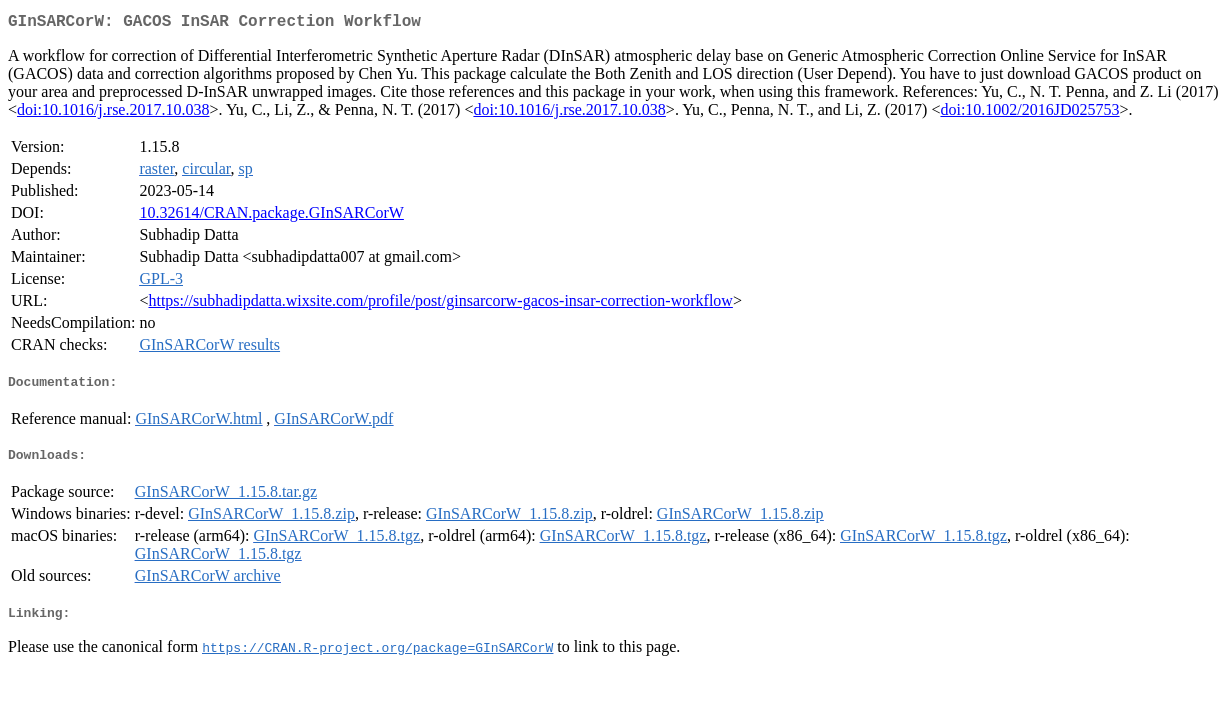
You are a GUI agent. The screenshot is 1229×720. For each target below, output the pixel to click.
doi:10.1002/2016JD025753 (1029, 113)
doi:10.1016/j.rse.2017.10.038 (113, 113)
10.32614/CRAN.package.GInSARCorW (271, 216)
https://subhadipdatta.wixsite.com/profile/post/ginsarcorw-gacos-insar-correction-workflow (440, 304)
